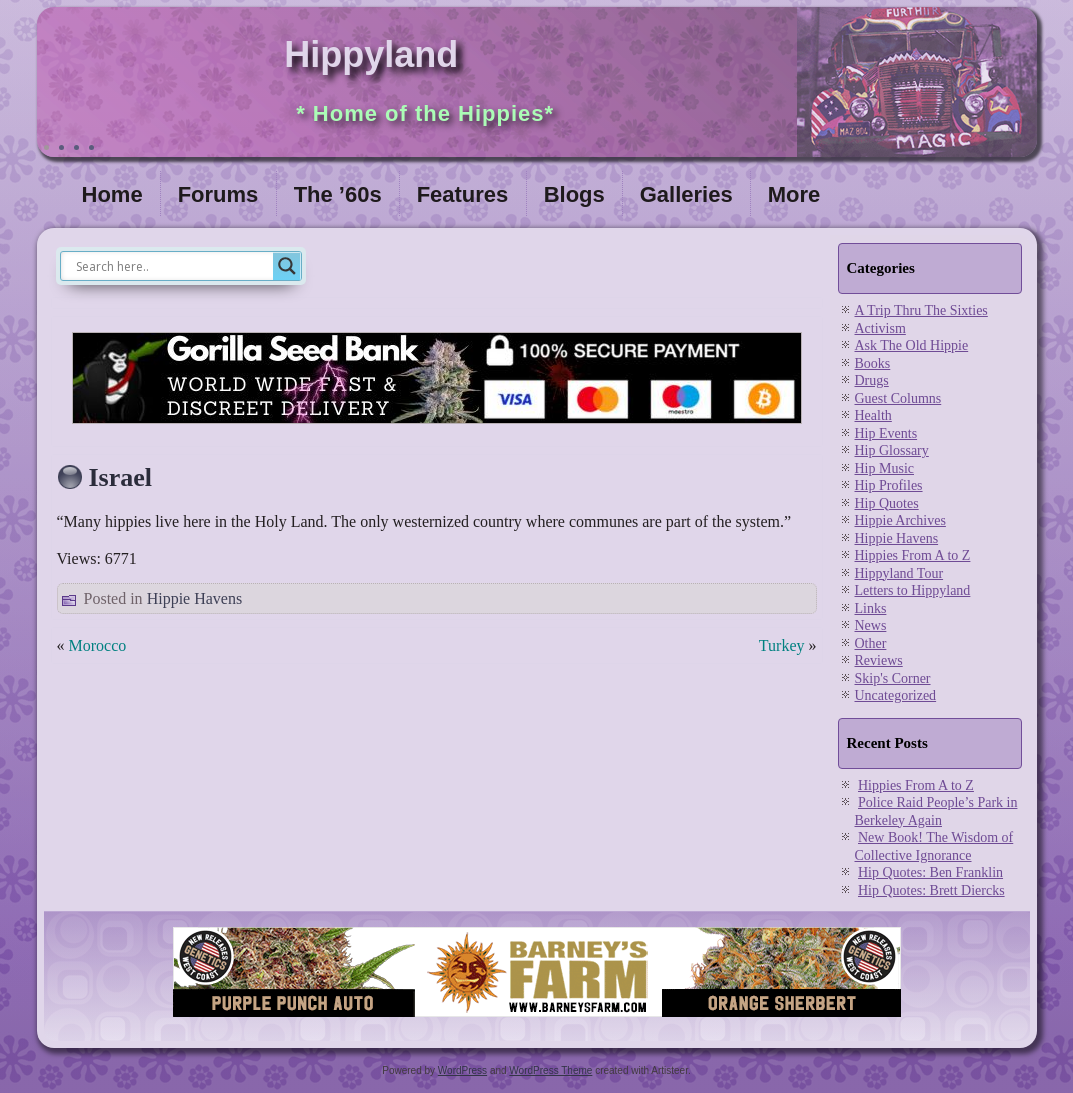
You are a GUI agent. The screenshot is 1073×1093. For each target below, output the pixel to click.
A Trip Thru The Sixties (921, 310)
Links (871, 608)
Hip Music (885, 468)
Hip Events (886, 433)
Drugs (872, 380)
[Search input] (172, 266)
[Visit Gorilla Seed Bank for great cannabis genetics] (437, 428)
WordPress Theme (550, 1070)
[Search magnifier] (287, 266)
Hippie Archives (900, 520)
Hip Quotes (887, 503)
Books (873, 363)
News (871, 625)
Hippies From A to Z (913, 555)
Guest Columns (898, 398)
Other (871, 643)
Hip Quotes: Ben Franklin (930, 872)
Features (463, 194)
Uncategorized (896, 695)
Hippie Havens (195, 598)
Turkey (782, 645)
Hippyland (371, 54)
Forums (218, 194)
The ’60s (338, 194)
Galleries (686, 194)
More (794, 194)
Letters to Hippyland (913, 590)
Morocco (98, 645)
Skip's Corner (893, 678)
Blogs (574, 194)
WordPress (462, 1070)
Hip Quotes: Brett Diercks (931, 890)
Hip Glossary (892, 450)
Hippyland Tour (899, 573)
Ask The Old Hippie (912, 345)
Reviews (879, 660)
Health (873, 415)
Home (112, 194)
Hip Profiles (889, 485)
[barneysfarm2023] (537, 1018)
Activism (880, 328)
